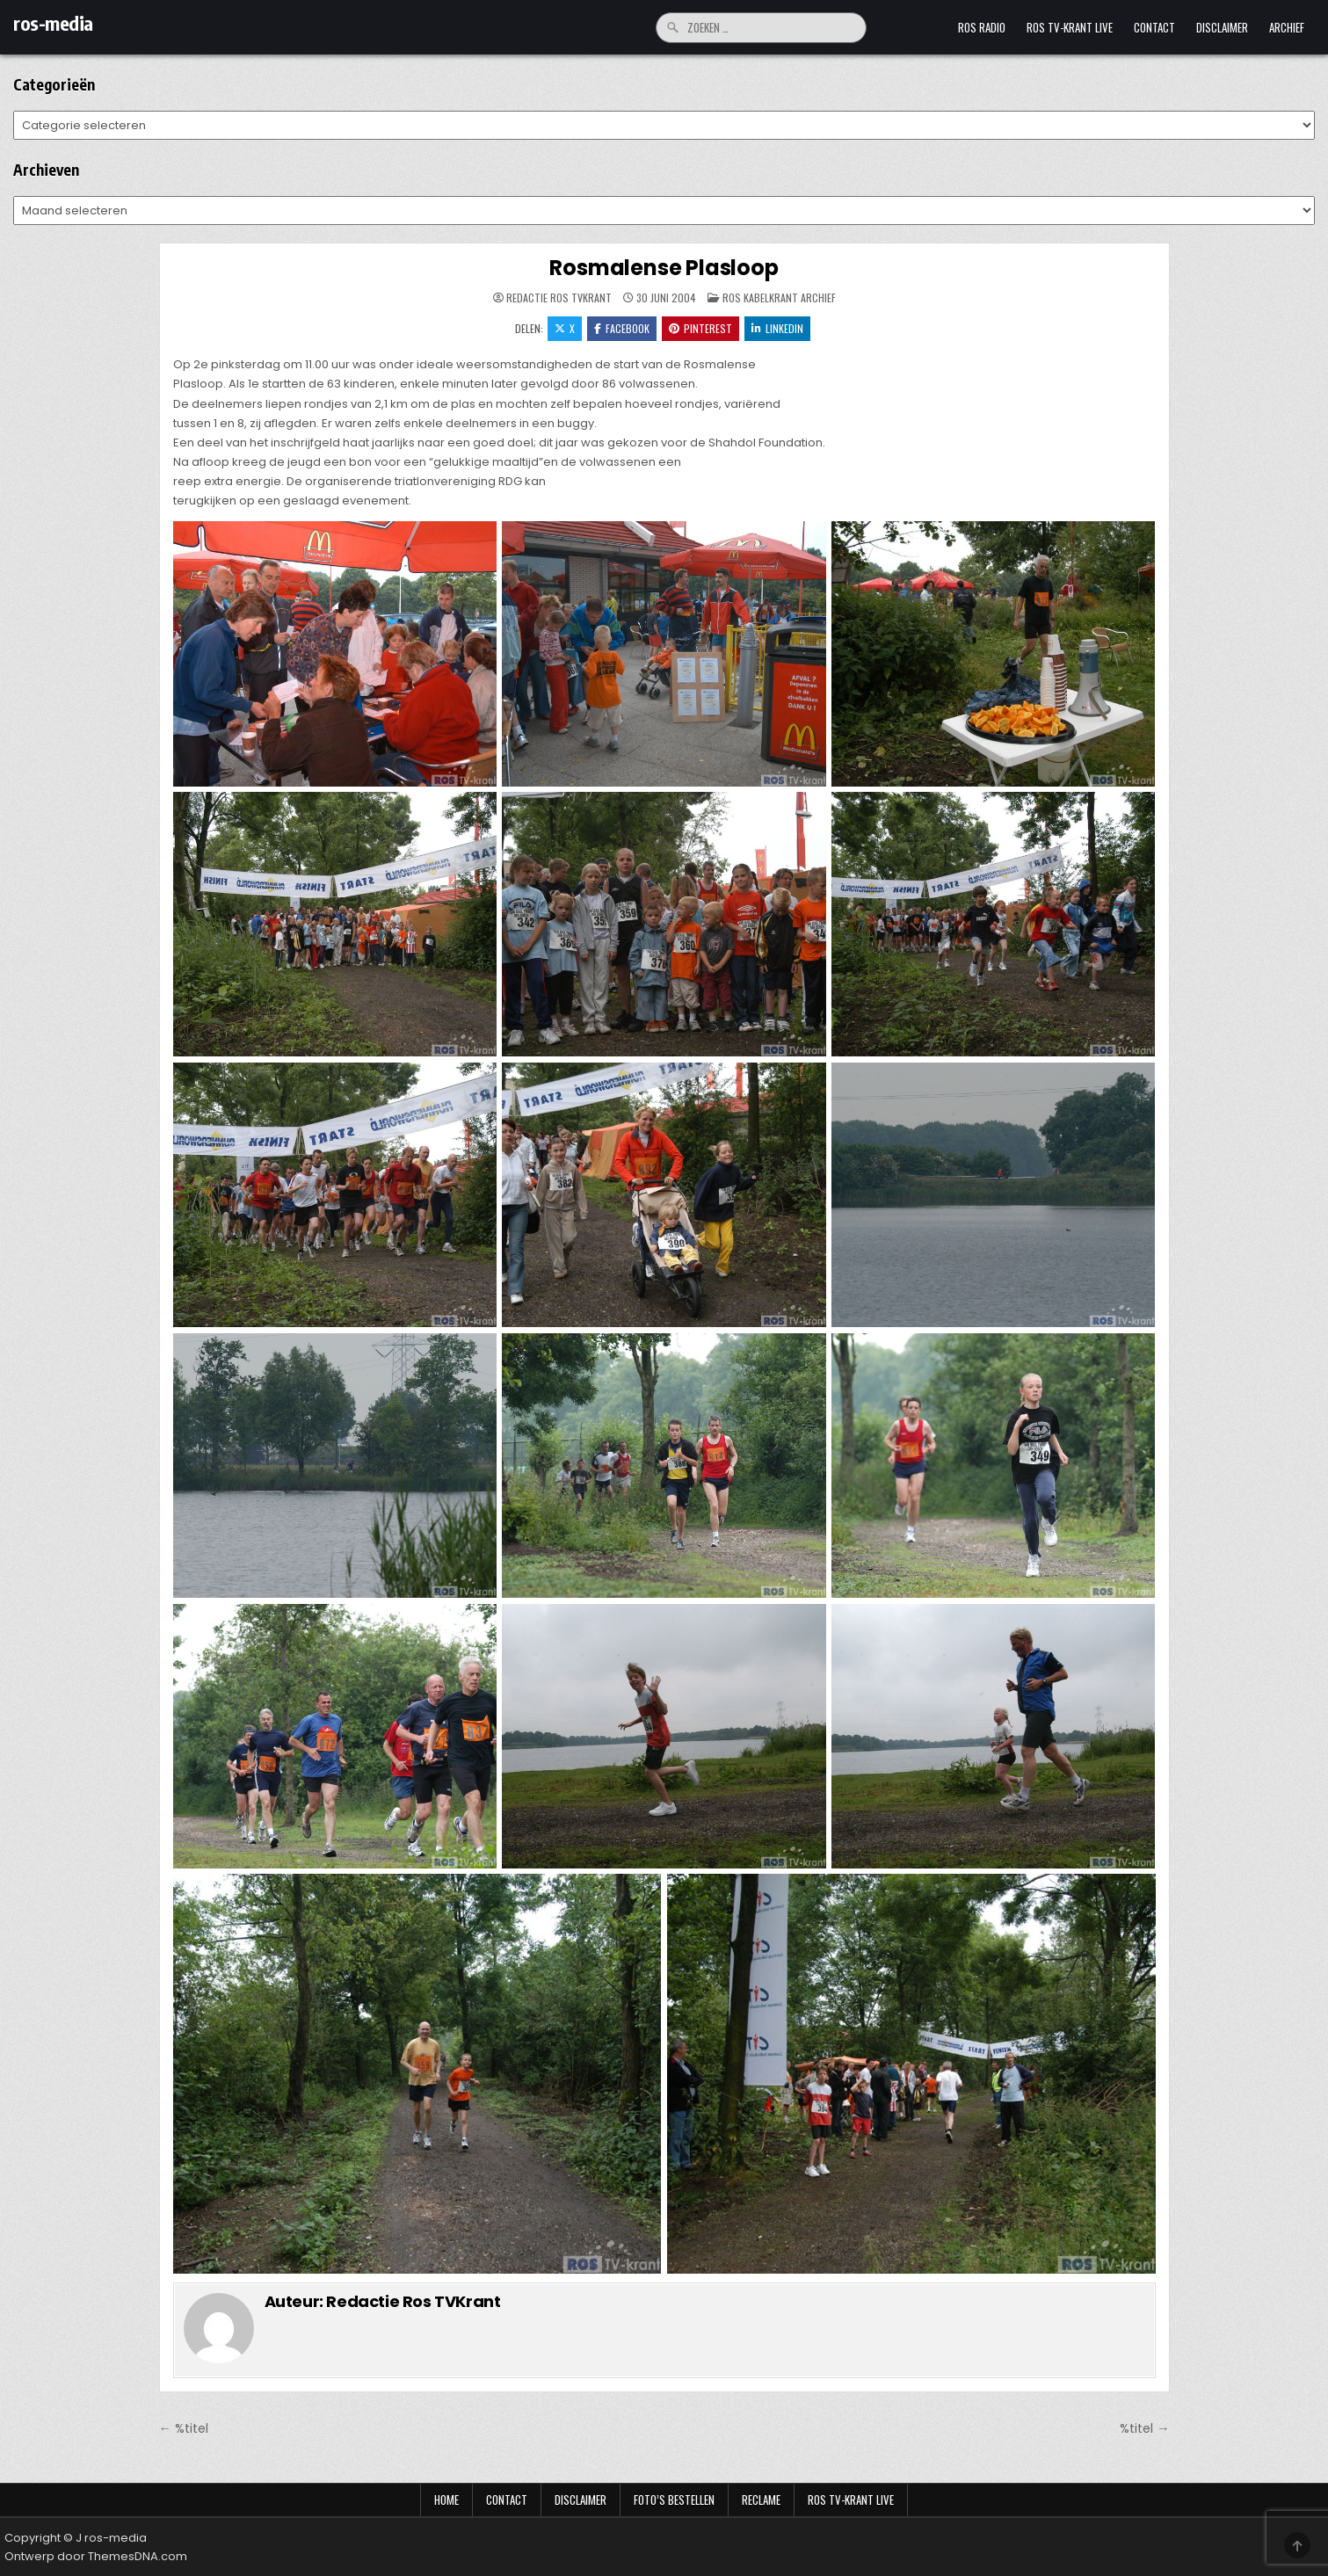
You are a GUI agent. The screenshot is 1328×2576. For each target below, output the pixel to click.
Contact (1154, 27)
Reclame (761, 2499)
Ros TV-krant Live (1070, 27)
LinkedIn (777, 328)
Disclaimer (1222, 27)
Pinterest (700, 328)
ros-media (53, 23)
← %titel (183, 2428)
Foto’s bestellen (674, 2499)
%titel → (1144, 2428)
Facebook (621, 328)
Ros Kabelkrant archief (779, 297)
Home (446, 2499)
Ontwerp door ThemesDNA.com (95, 2556)
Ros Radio (981, 27)
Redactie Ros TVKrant (559, 298)
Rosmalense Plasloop (663, 267)
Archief (1286, 27)
